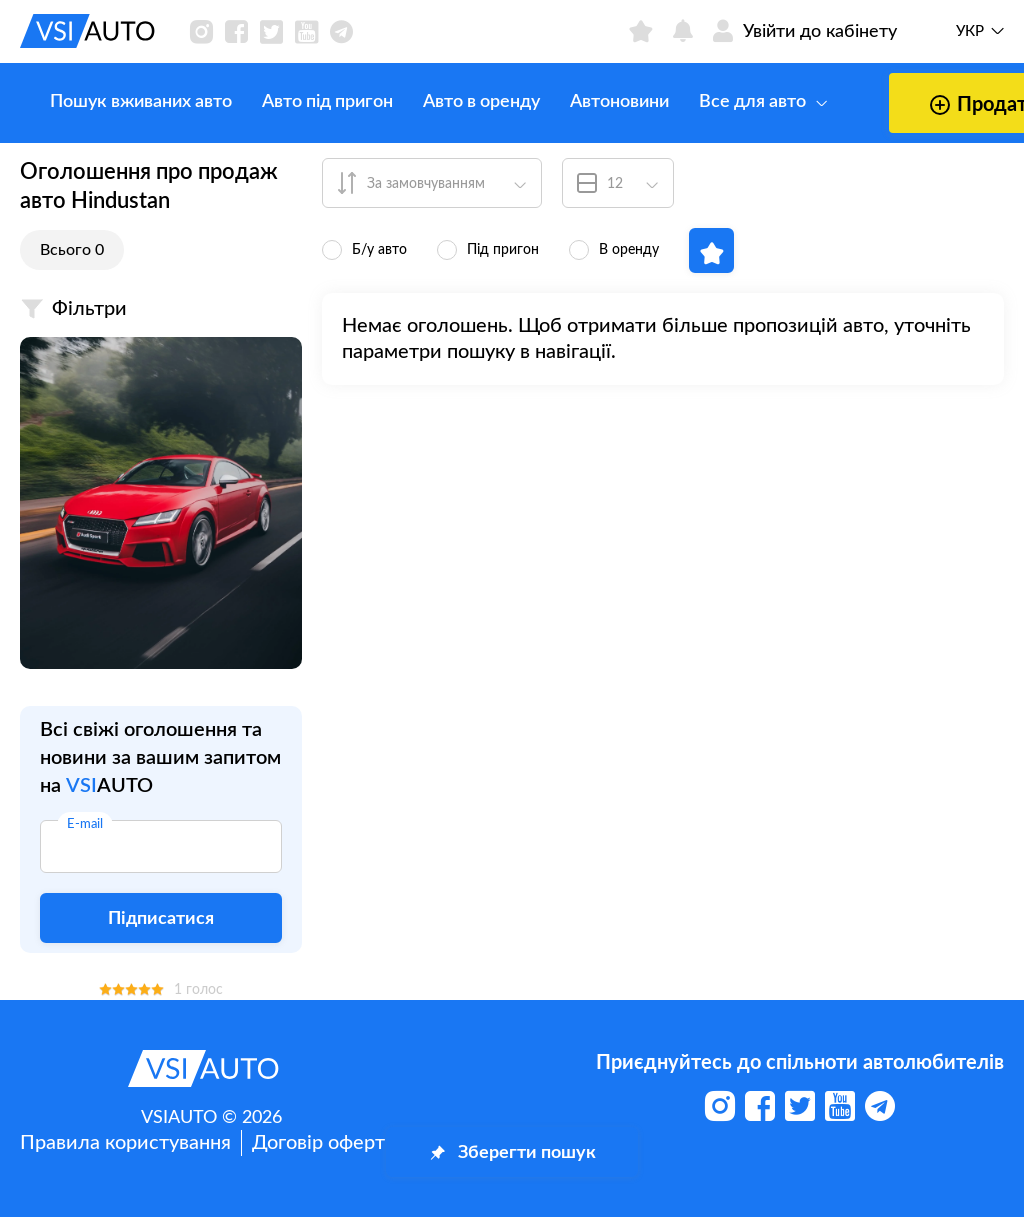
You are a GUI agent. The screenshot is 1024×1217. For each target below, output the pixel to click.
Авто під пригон (297, 102)
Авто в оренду (451, 102)
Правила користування (125, 1143)
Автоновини (589, 102)
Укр (970, 31)
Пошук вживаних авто (111, 102)
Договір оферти (324, 1143)
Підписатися (161, 919)
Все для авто (733, 102)
